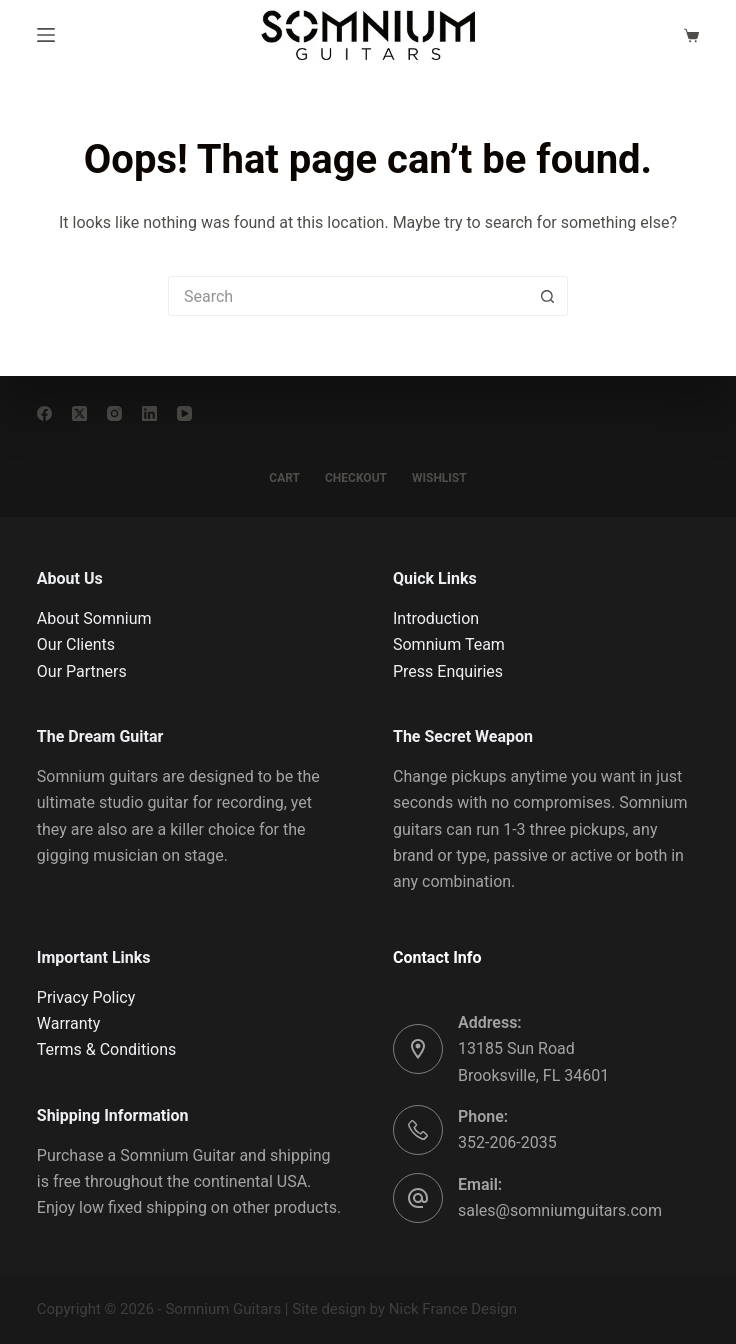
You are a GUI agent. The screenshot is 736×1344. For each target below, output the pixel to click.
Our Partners (82, 671)
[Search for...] (348, 296)
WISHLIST (439, 478)
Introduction (436, 618)
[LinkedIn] (149, 413)
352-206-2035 (507, 1142)
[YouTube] (184, 413)
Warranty (69, 1023)
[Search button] (548, 296)
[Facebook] (44, 413)
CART (284, 478)
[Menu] (46, 35)
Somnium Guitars (223, 1309)
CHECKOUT (356, 478)
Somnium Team (449, 644)
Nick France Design (453, 1309)
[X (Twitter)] (79, 413)
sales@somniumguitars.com (560, 1210)
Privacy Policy (86, 997)
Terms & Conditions (107, 1049)
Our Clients (76, 644)
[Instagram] (114, 413)
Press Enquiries (448, 671)
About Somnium (94, 618)
